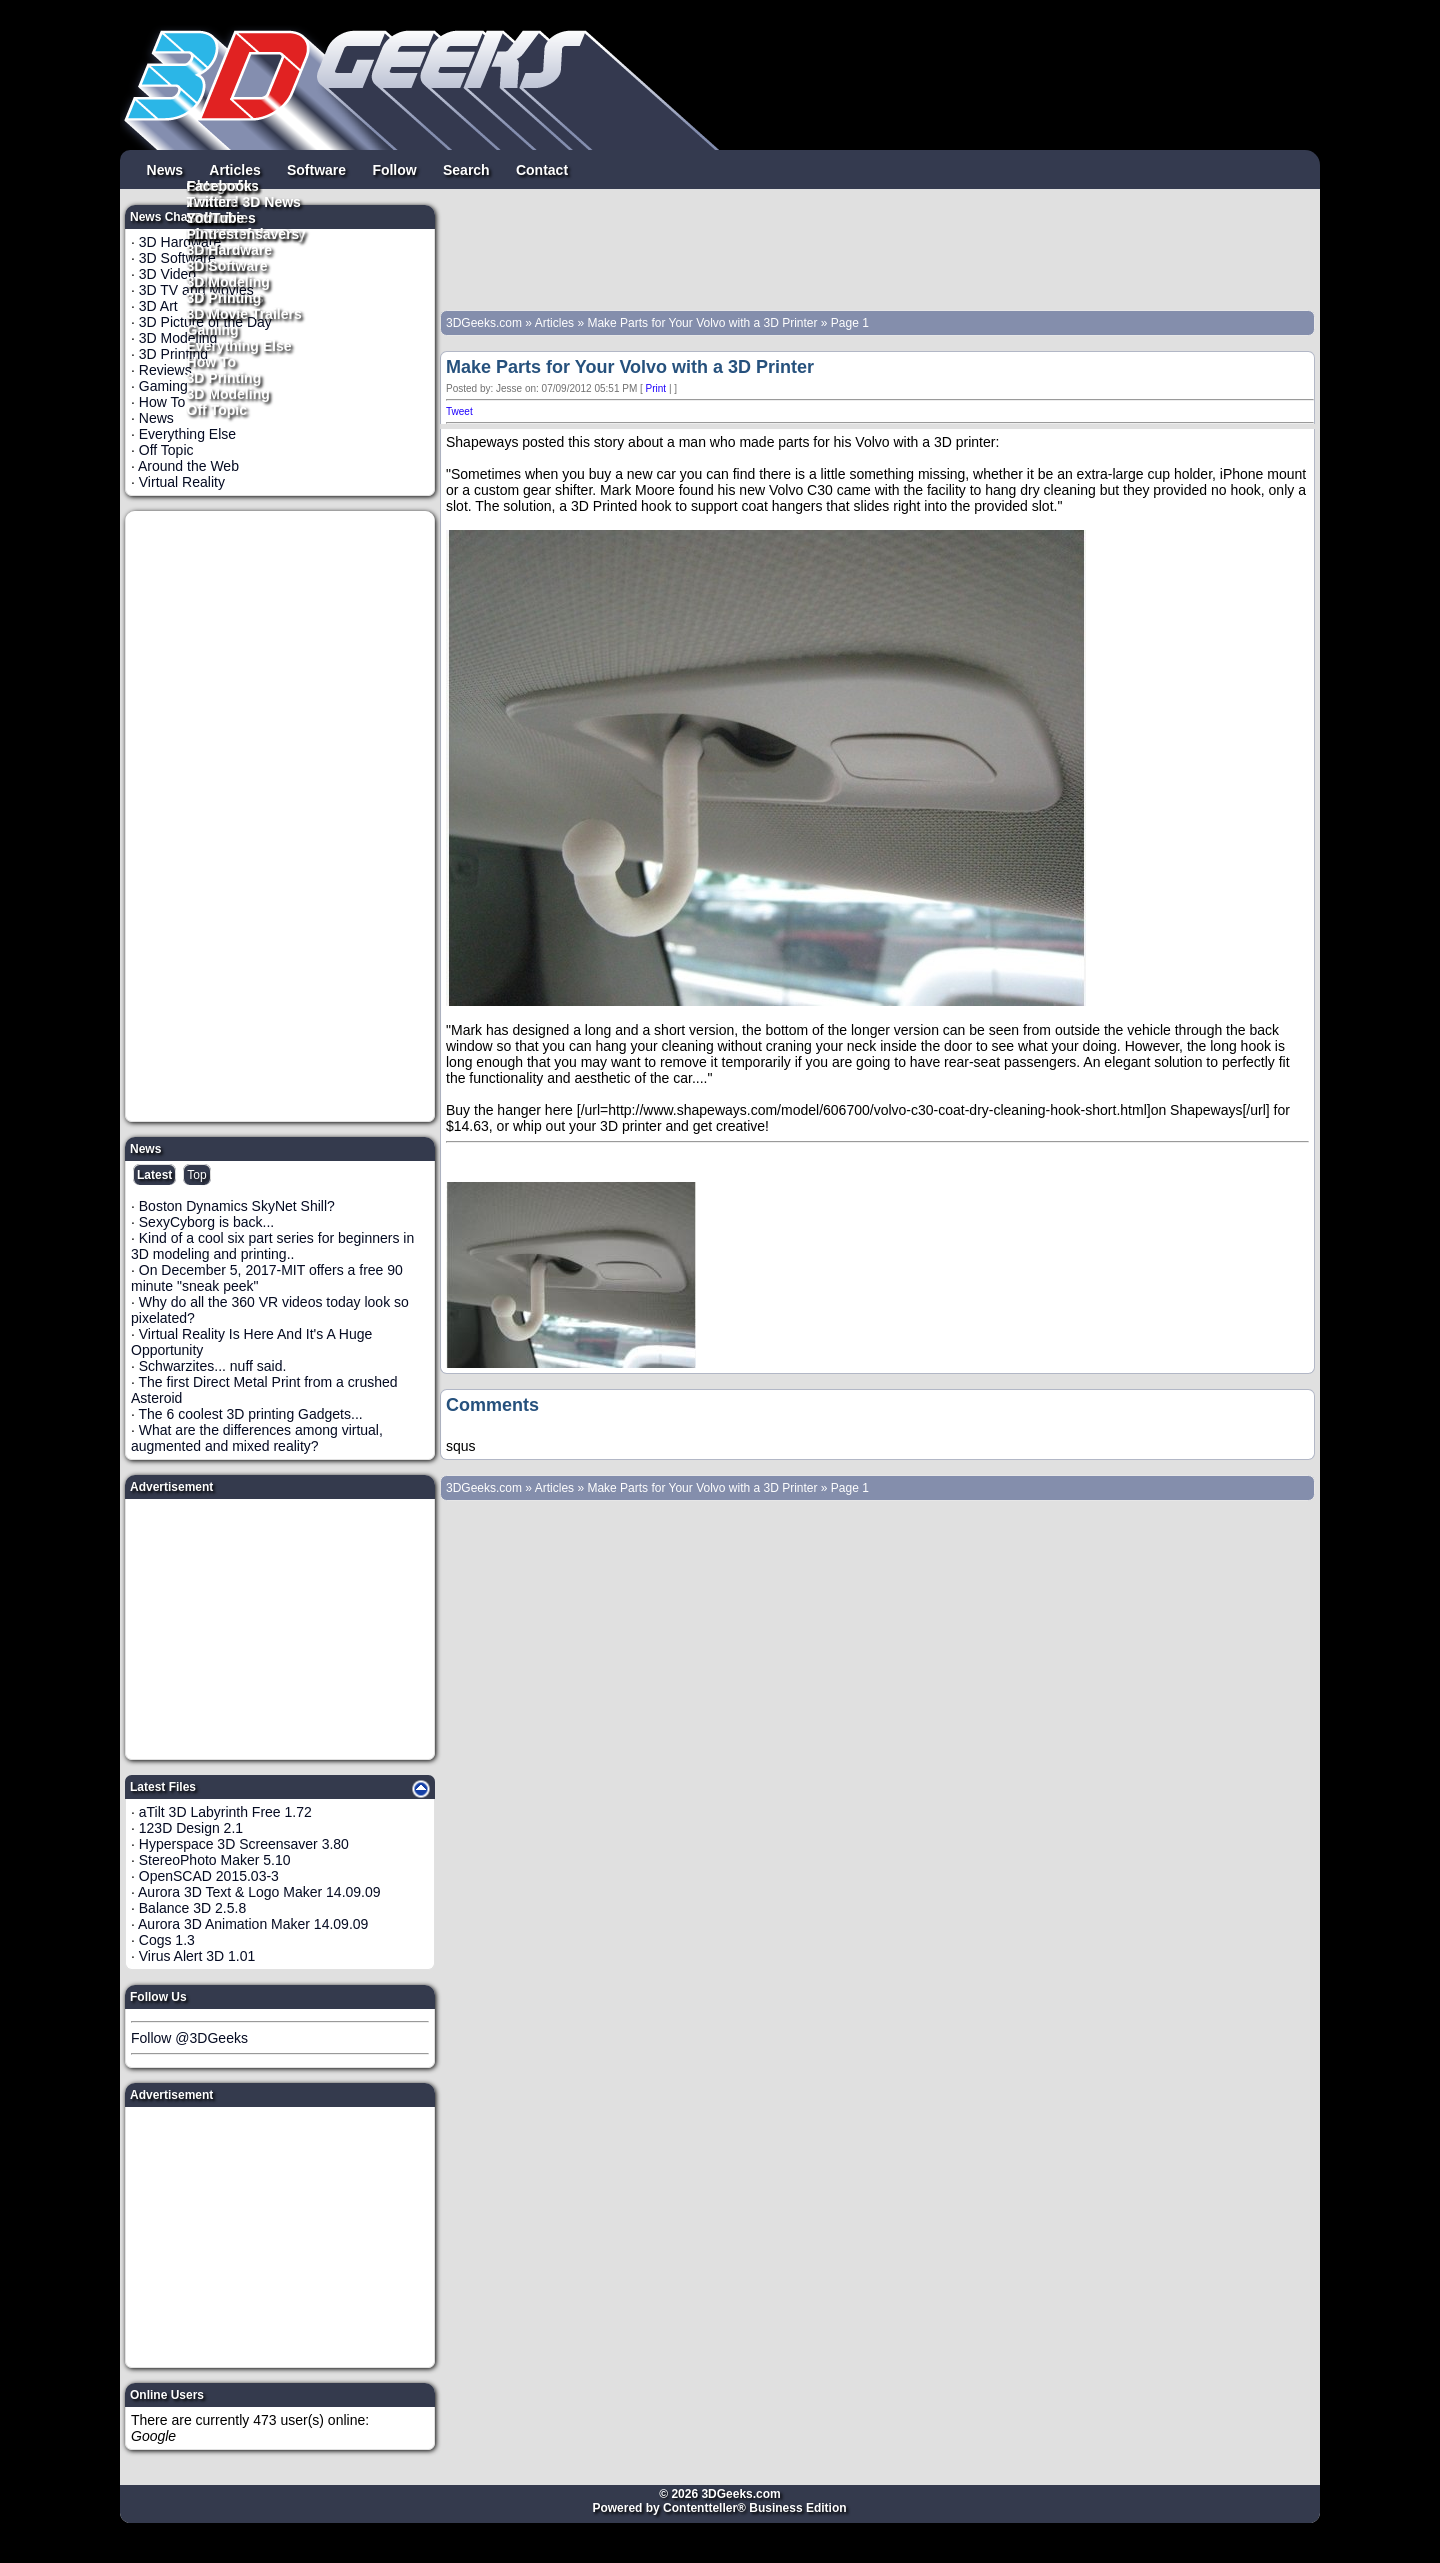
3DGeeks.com (485, 323)
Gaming (213, 329)
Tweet (459, 411)
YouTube (216, 217)
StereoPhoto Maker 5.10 (215, 1860)
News (165, 169)
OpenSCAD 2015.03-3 (209, 1876)
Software (316, 169)
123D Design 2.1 (191, 1828)
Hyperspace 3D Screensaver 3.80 (244, 1844)
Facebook (219, 185)
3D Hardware (230, 249)
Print (656, 388)
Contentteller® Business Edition (755, 2508)
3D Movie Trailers (244, 313)
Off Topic (217, 409)
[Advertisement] (281, 816)
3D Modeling (228, 393)
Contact (542, 169)
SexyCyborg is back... (206, 1222)
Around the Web (188, 466)
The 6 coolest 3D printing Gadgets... (251, 1414)
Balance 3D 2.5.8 (192, 1908)
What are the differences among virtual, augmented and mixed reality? (257, 1438)
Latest (154, 1175)
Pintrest (213, 233)
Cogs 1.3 (167, 1940)
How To (212, 361)
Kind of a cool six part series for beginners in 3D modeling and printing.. (272, 1246)
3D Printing (224, 377)
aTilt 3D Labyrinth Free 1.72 (225, 1812)
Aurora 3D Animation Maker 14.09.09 (253, 1924)
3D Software (227, 265)
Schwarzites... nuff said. (213, 1366)
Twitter (209, 201)
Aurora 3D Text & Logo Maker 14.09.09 (259, 1892)
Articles (234, 169)
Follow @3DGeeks (189, 2038)
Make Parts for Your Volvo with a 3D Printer (702, 323)
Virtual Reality (182, 482)
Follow (394, 169)
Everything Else (239, 345)
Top (196, 1175)
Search (466, 169)
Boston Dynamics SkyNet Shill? (237, 1206)
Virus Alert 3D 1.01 (197, 1956)
